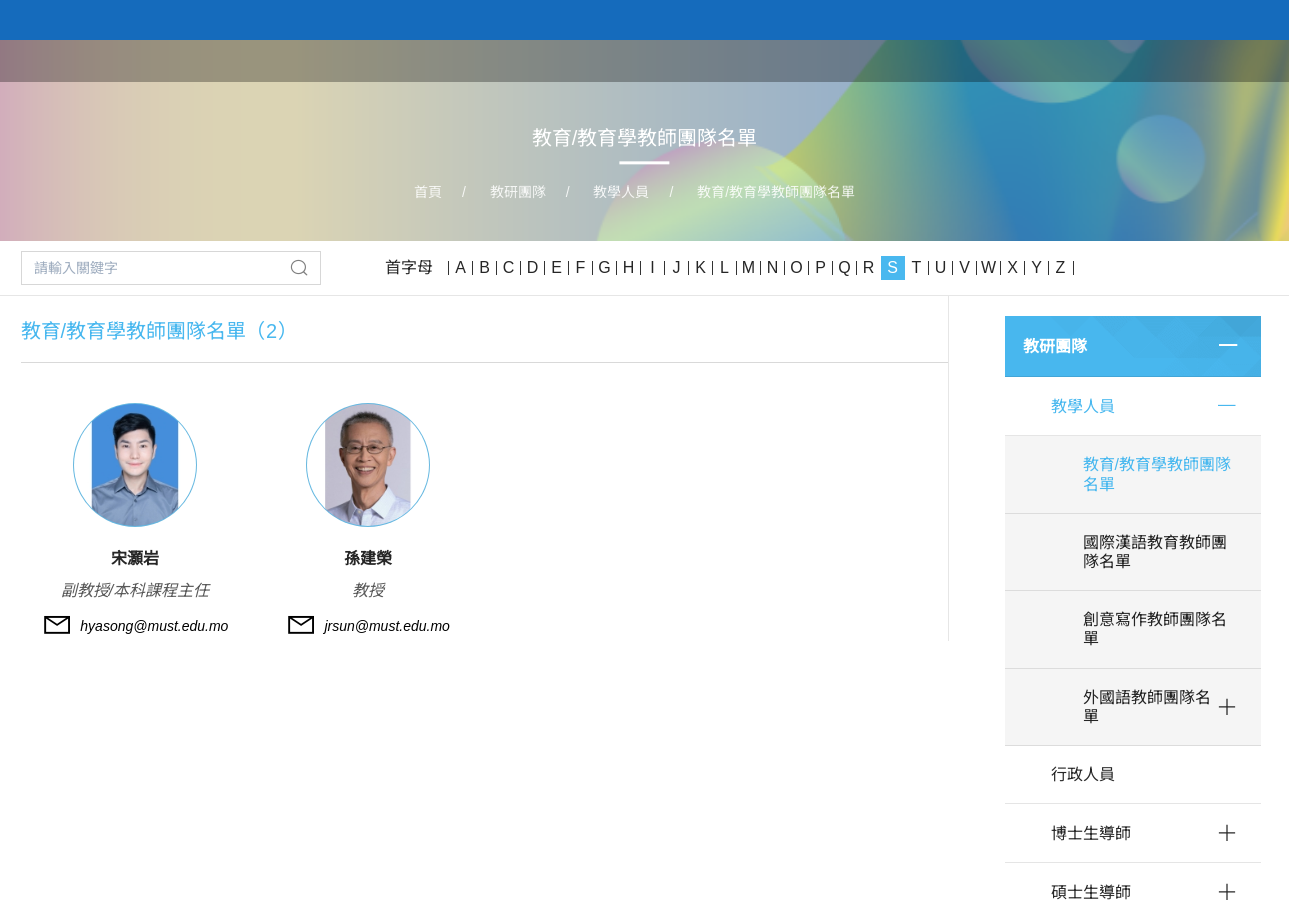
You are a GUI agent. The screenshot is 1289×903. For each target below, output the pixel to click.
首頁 (769, 59)
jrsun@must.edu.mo (386, 626)
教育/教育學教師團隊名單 (776, 192)
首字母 (409, 267)
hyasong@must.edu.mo (154, 626)
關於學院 (847, 59)
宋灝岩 (135, 558)
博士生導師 (1091, 833)
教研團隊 (1035, 59)
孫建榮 (368, 558)
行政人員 (1083, 774)
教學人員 (621, 192)
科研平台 (1129, 59)
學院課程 (941, 59)
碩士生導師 (1091, 892)
